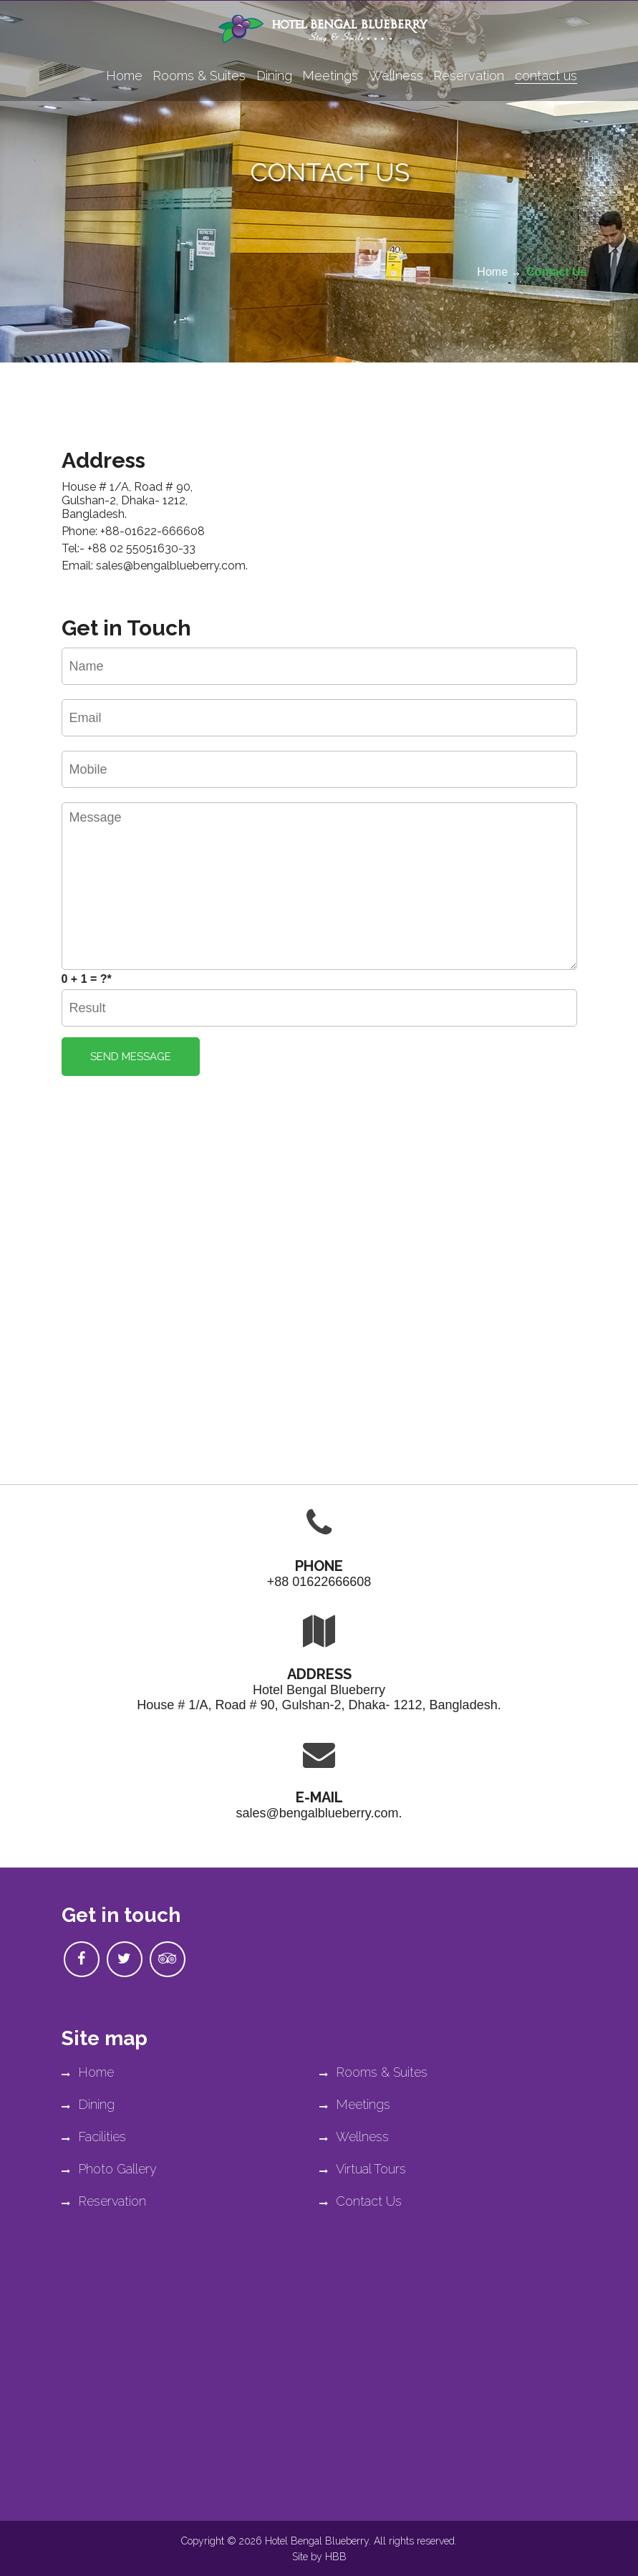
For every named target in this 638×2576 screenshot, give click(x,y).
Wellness (396, 75)
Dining (274, 75)
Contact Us (556, 272)
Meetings (330, 75)
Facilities (94, 2136)
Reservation (468, 75)
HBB (336, 2556)
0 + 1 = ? (87, 979)
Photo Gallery (109, 2168)
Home (124, 75)
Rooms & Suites (199, 75)
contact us (546, 75)
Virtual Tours (362, 2168)
